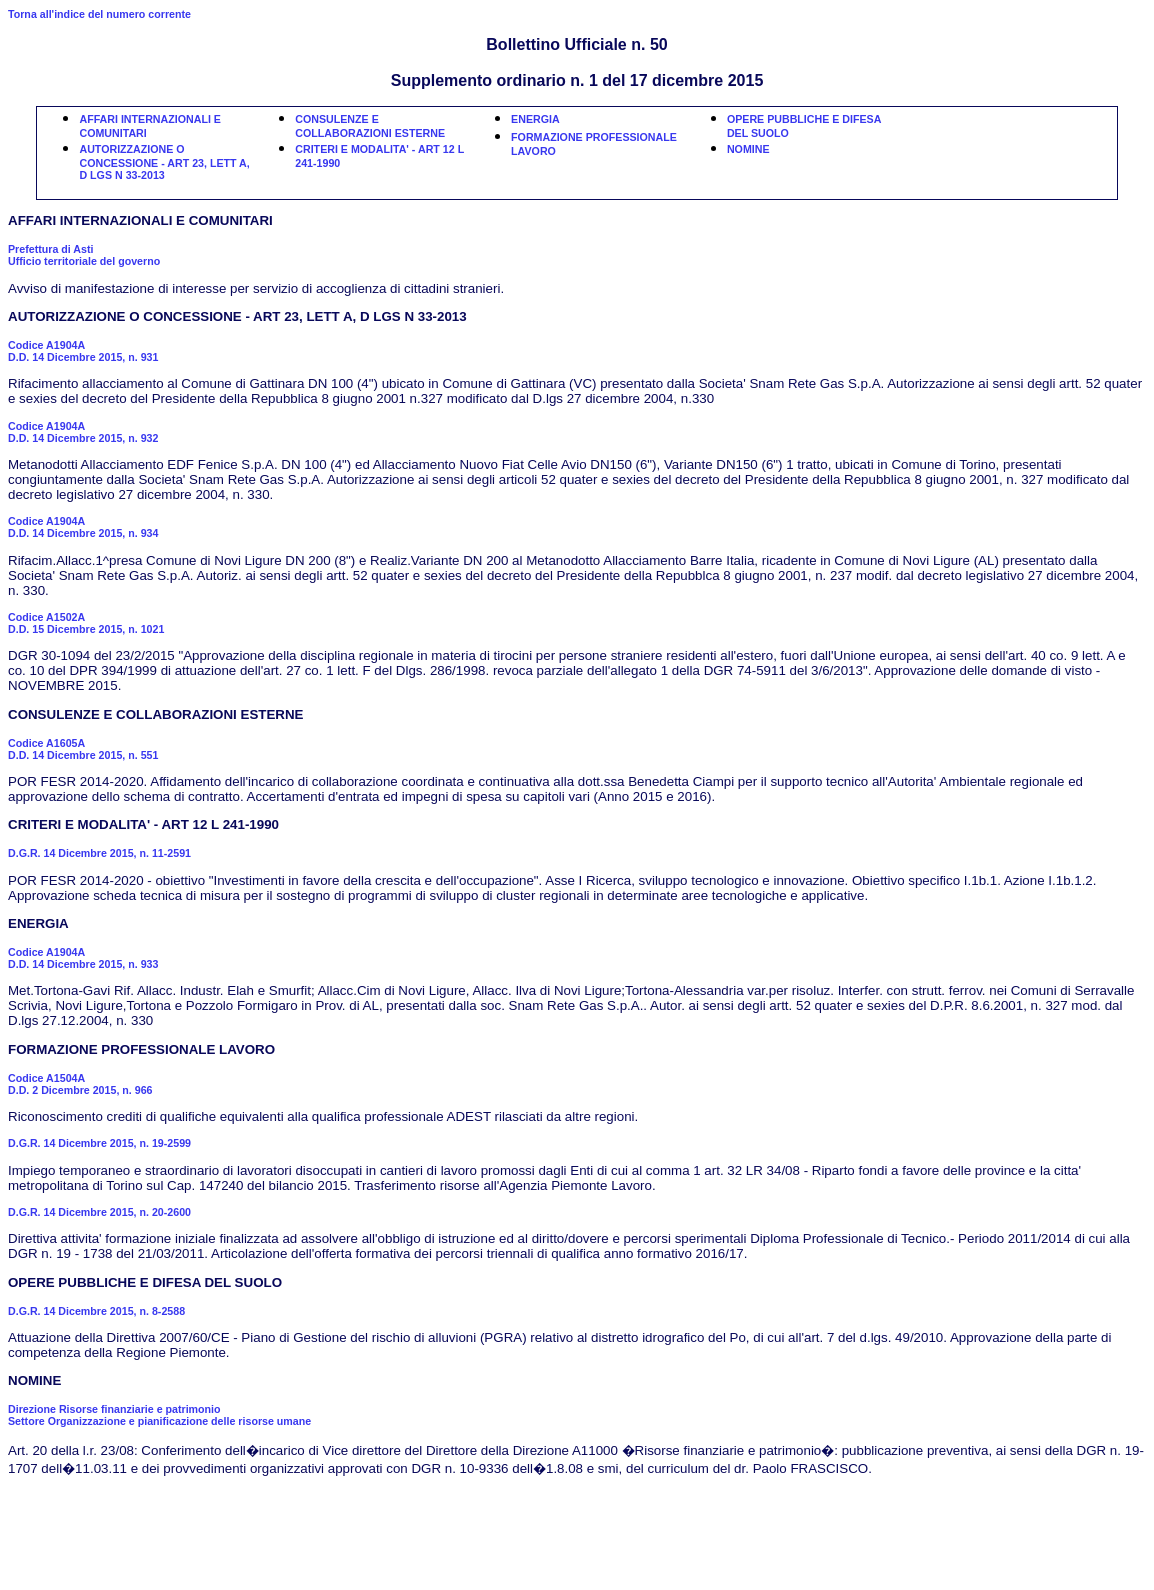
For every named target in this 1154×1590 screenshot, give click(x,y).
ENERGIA (535, 119)
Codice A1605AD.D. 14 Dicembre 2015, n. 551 (83, 749)
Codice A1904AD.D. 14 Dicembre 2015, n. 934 (83, 527)
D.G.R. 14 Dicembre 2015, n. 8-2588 (96, 1311)
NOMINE (748, 149)
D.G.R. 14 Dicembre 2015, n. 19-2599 (99, 1143)
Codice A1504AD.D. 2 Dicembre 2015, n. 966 (80, 1084)
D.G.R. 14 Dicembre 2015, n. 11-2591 (99, 853)
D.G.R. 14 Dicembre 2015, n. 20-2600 (99, 1212)
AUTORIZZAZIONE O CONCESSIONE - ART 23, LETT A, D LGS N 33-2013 (164, 162)
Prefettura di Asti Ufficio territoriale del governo (84, 255)
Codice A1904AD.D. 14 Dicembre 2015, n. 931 (83, 351)
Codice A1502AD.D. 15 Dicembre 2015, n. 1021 (86, 623)
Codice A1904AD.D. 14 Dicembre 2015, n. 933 (83, 958)
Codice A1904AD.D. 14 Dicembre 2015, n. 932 (83, 432)
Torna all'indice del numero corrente (99, 14)
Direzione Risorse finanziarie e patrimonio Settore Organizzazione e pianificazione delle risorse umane (159, 1415)
